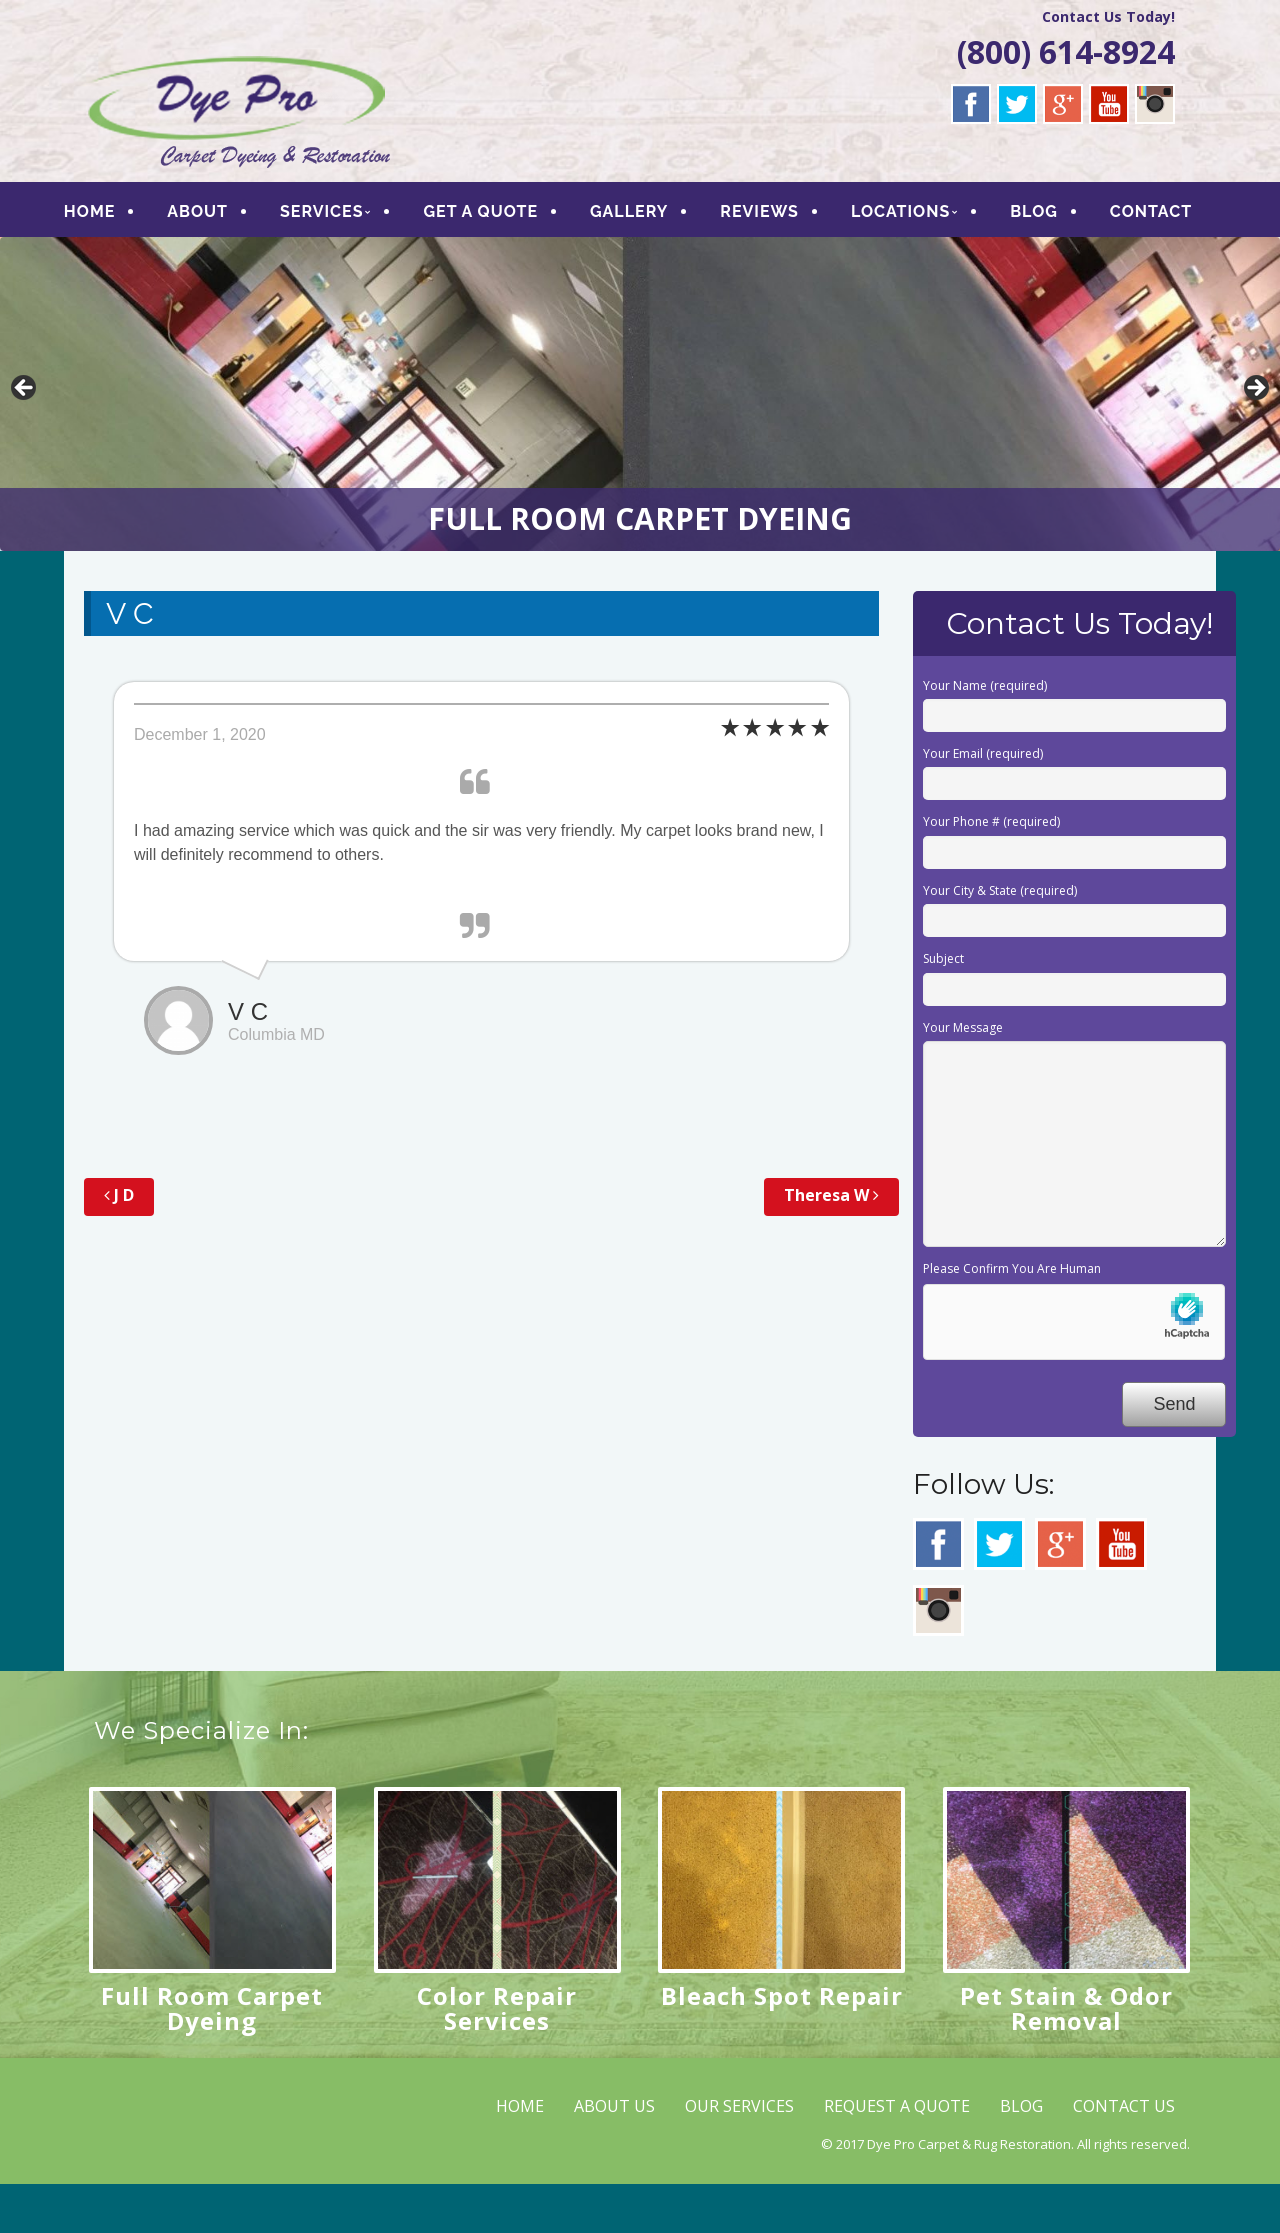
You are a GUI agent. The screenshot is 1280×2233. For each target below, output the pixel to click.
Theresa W (831, 1244)
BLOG (1056, 214)
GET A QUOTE (503, 214)
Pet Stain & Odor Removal (1066, 2056)
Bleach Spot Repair (782, 2043)
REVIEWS (781, 214)
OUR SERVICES (739, 2154)
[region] (640, 443)
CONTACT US (1124, 2154)
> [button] (1255, 438)
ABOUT (219, 214)
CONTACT (147, 256)
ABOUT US (614, 2154)
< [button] (25, 438)
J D (119, 1244)
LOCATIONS (922, 214)
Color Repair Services (497, 2056)
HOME (111, 214)
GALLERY (651, 214)
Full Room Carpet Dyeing (212, 2056)
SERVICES (343, 214)
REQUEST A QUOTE (897, 2154)
